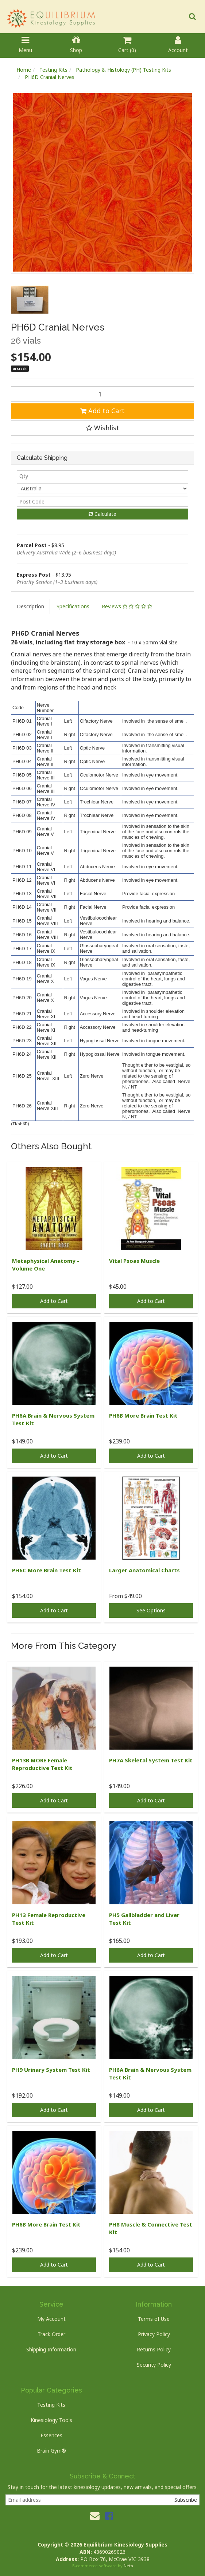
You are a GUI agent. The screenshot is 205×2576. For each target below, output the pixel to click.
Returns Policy (154, 2349)
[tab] (31, 606)
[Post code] (102, 501)
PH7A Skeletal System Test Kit (151, 1760)
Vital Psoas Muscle (134, 1260)
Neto (128, 2565)
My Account (51, 2318)
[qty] (102, 475)
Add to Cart (102, 410)
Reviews (127, 606)
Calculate (102, 513)
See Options (151, 1610)
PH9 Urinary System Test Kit (51, 2069)
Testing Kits (51, 2404)
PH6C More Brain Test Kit (46, 1570)
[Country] (102, 488)
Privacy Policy (154, 2334)
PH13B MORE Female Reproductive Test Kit (42, 1764)
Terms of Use (154, 2318)
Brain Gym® (51, 2450)
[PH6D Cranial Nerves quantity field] (102, 394)
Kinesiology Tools (51, 2420)
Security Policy (154, 2364)
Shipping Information (51, 2349)
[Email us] (95, 2515)
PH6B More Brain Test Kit (143, 1415)
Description (30, 606)
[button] (102, 428)
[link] (109, 2515)
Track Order (51, 2334)
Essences (51, 2435)
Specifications (73, 606)
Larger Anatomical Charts (144, 1570)
